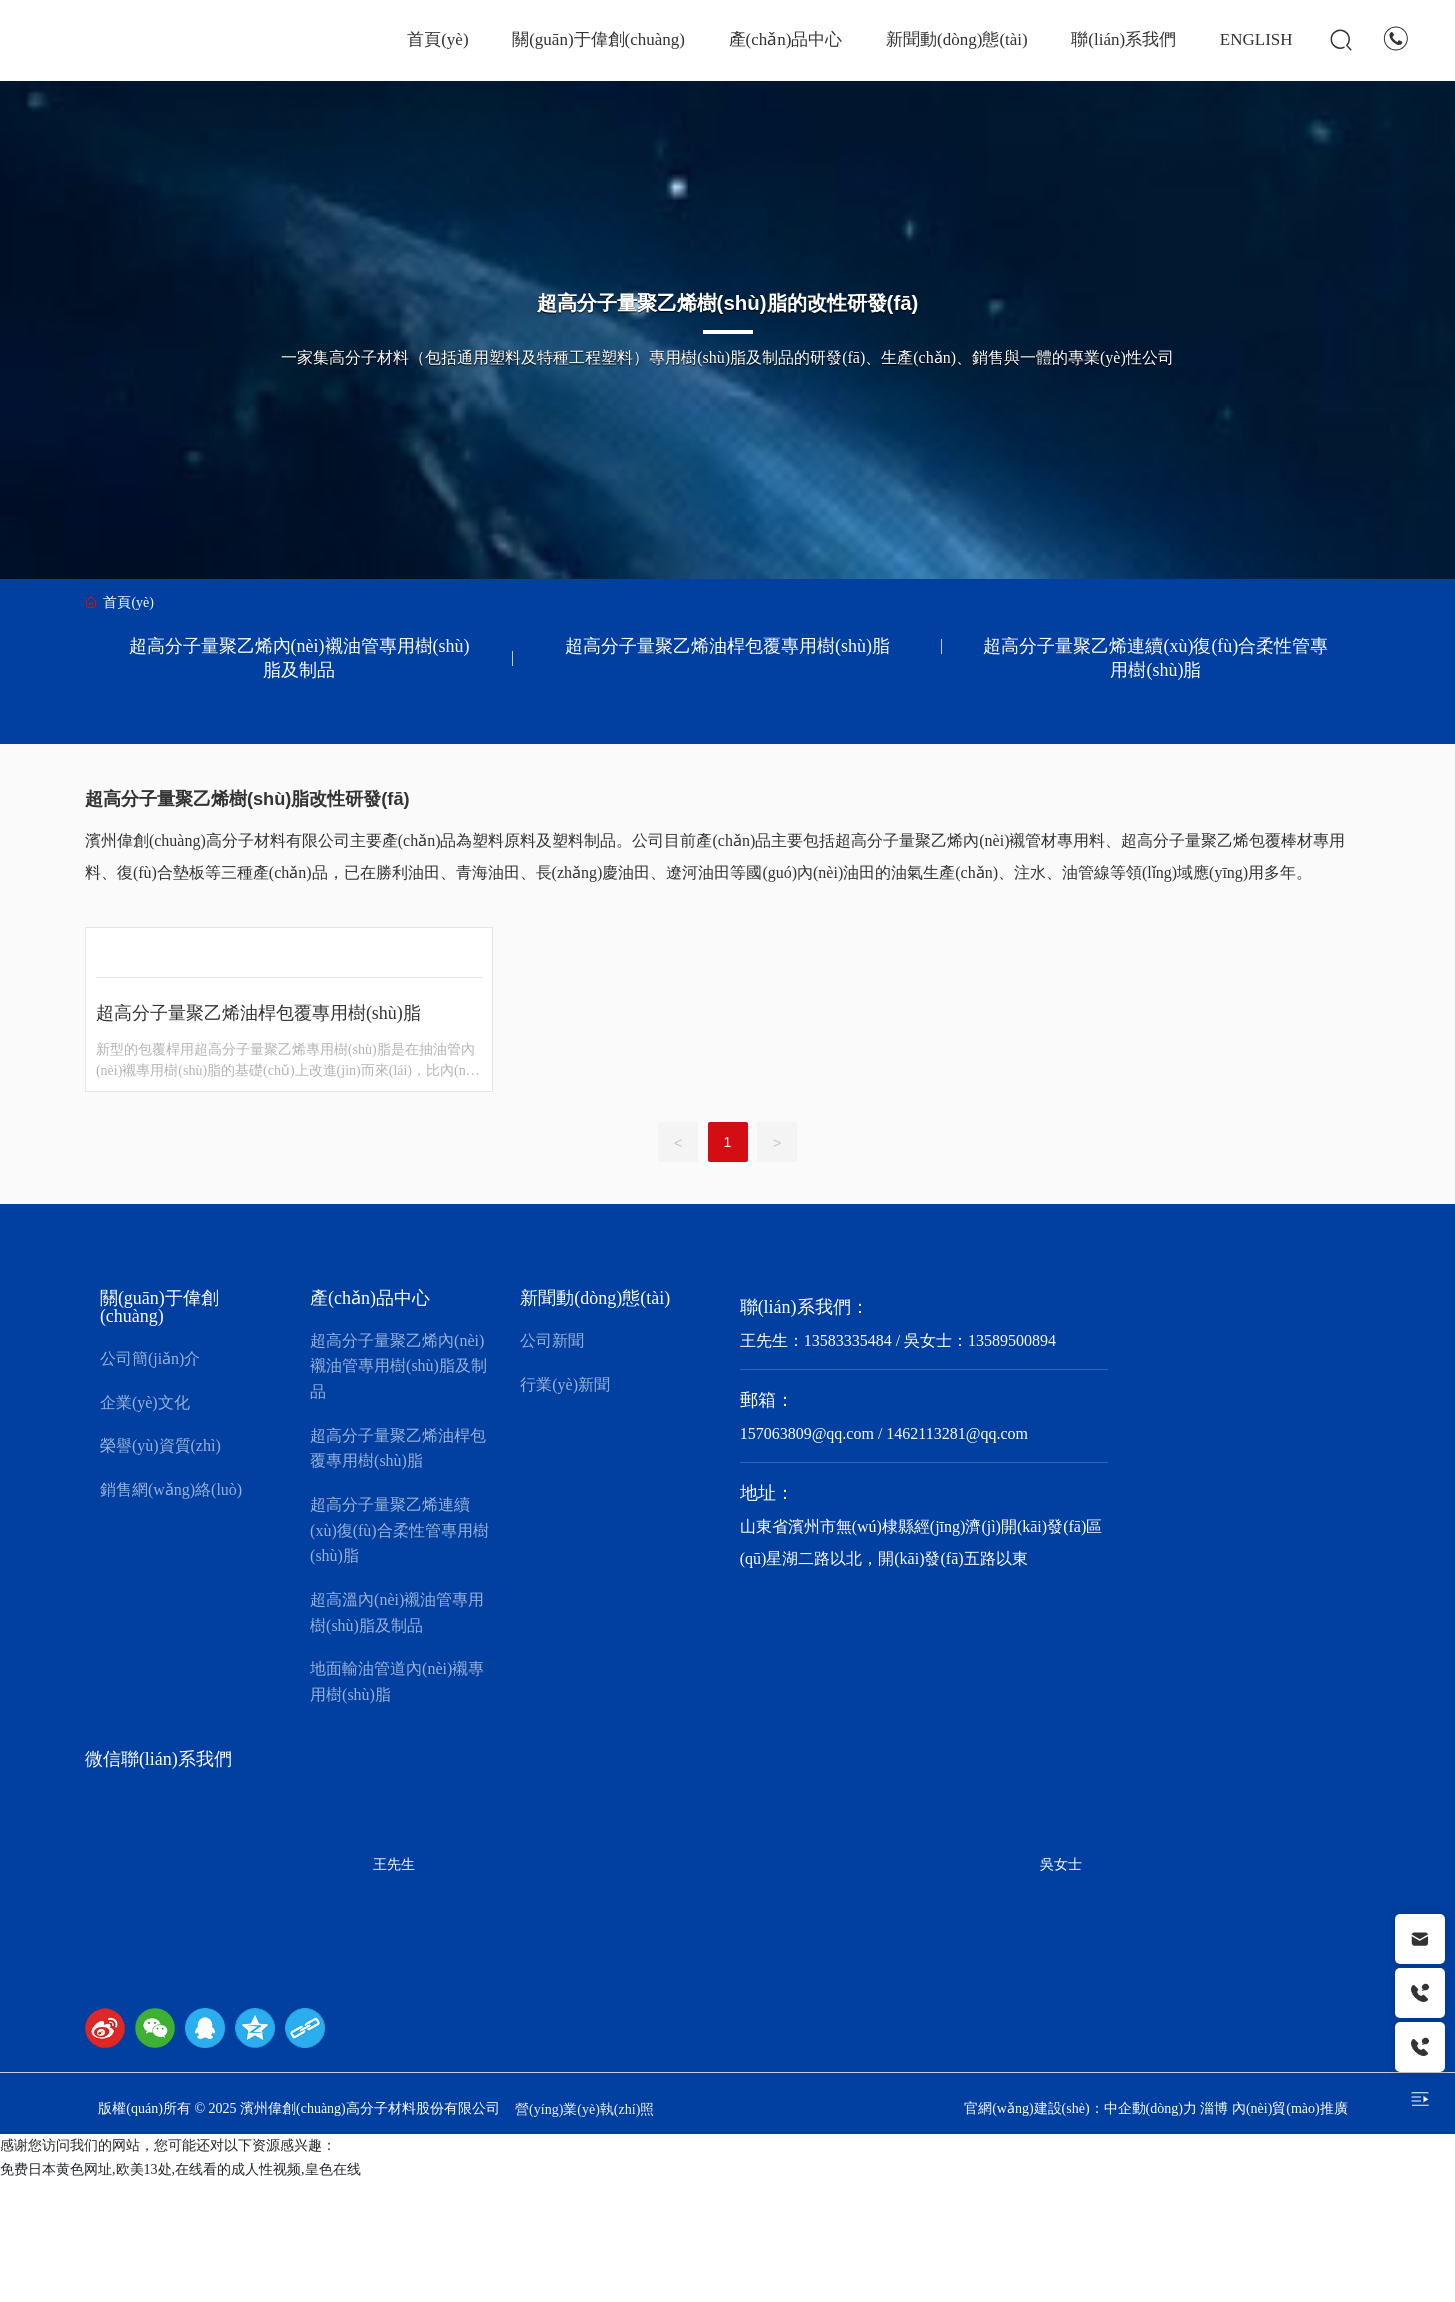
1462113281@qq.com (957, 1433)
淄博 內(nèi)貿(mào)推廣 (1273, 2108)
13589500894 (1012, 1340)
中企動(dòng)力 (1150, 2108)
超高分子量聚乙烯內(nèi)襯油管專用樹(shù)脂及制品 (299, 658)
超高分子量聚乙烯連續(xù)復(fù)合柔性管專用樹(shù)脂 (1155, 658)
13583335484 (848, 1340)
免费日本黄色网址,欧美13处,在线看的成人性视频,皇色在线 (180, 2169)
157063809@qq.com (807, 1433)
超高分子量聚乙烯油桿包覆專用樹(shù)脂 (727, 646)
